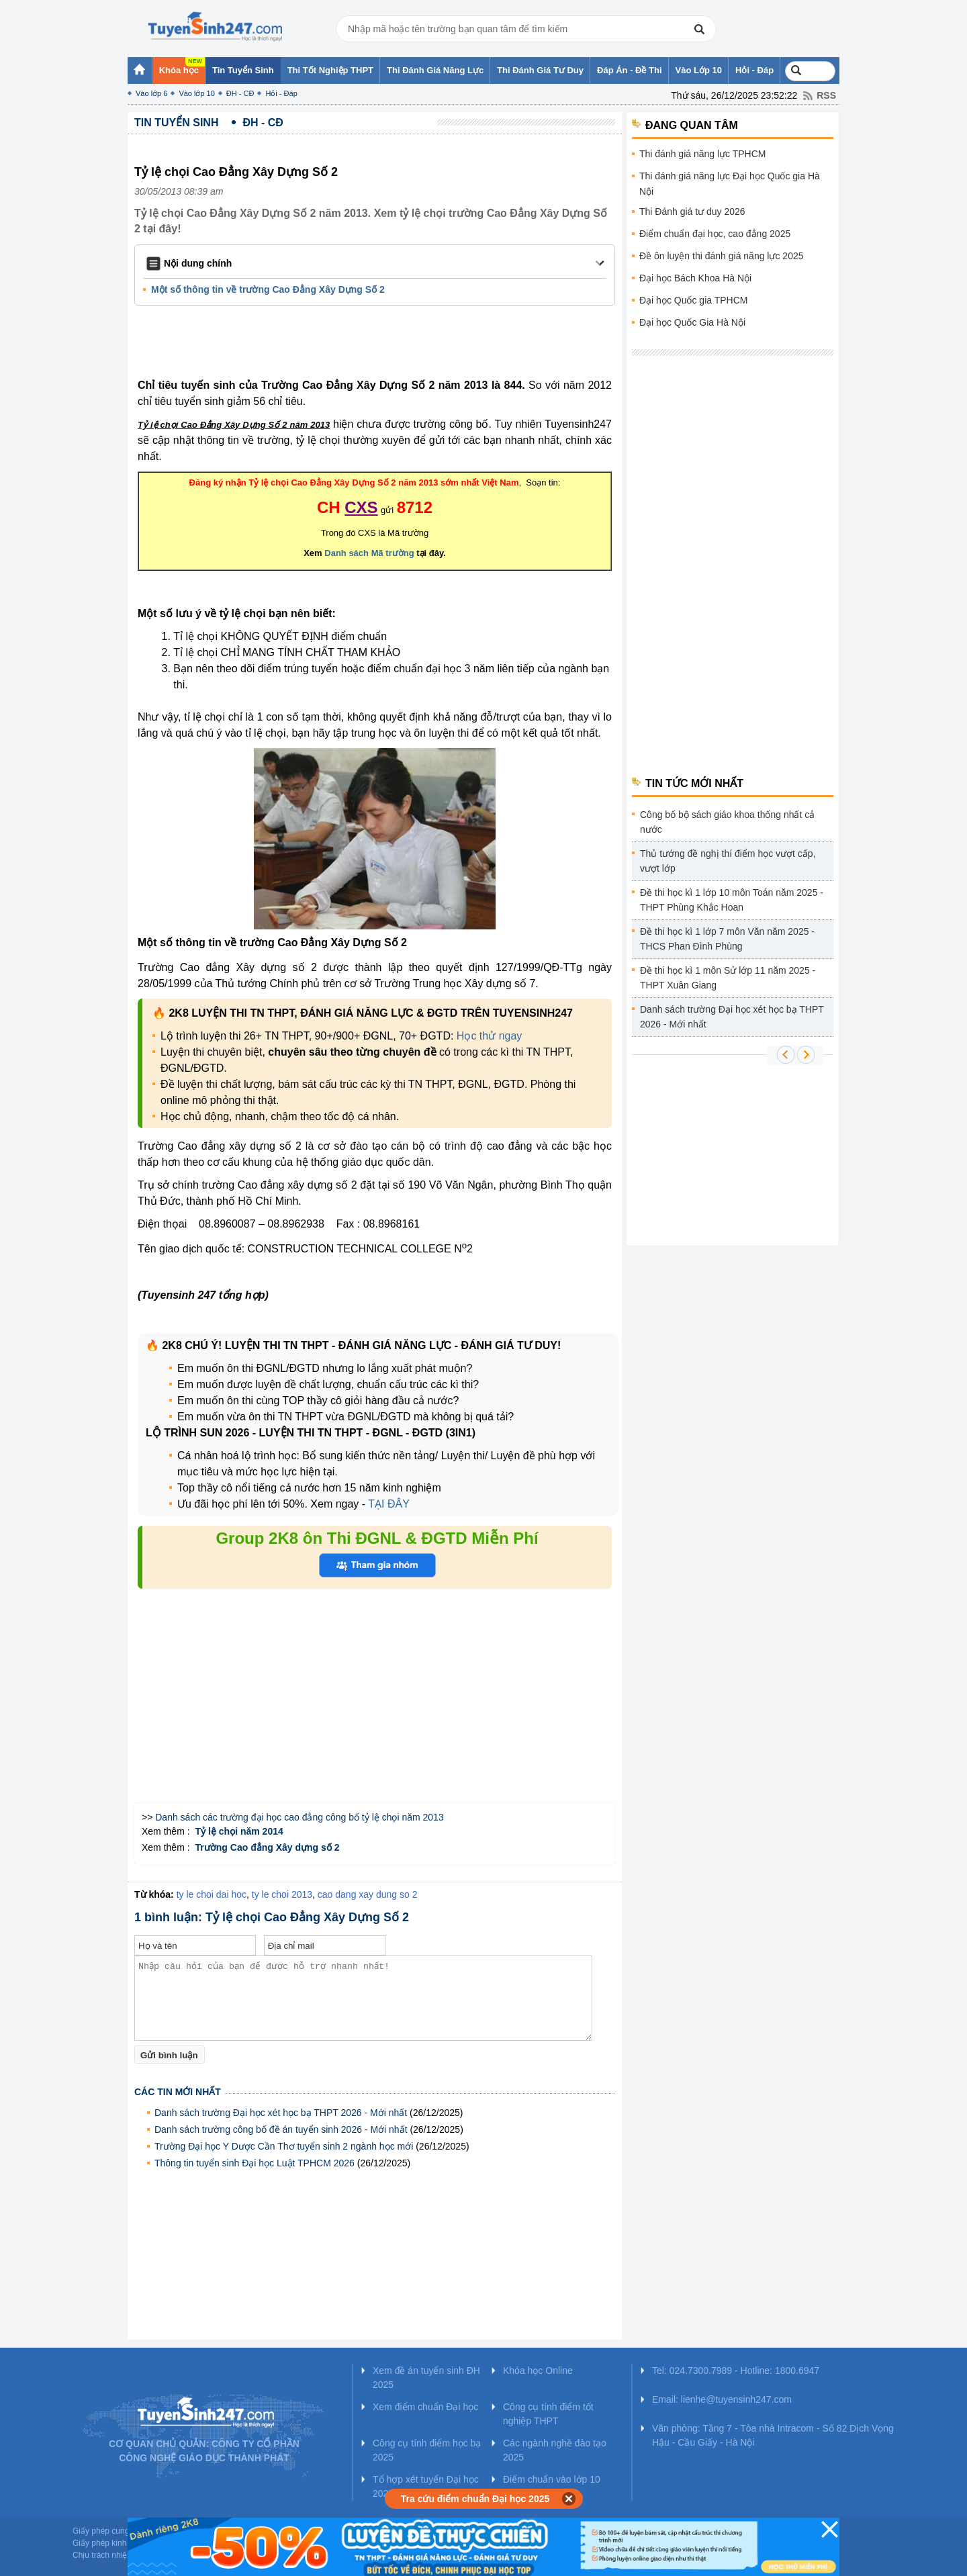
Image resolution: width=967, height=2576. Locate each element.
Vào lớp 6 (151, 93)
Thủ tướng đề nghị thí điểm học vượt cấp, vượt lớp (728, 861)
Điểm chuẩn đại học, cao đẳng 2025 (714, 233)
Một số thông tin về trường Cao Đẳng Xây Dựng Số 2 (268, 289)
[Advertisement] (378, 344)
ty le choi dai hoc (211, 1894)
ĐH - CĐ (240, 93)
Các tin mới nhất (177, 2091)
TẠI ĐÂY (389, 1504)
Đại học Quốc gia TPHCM (693, 300)
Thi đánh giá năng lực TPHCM (702, 153)
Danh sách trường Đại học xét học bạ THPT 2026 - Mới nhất (280, 2112)
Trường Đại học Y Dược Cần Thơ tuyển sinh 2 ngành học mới (283, 2146)
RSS (826, 95)
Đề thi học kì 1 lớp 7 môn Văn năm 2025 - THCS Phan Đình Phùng (727, 939)
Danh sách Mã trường (369, 553)
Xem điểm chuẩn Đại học (425, 2406)
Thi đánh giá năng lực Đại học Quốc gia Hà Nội (729, 184)
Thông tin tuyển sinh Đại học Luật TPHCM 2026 (254, 2163)
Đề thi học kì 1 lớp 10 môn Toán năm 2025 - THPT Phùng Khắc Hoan (731, 900)
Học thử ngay (489, 1036)
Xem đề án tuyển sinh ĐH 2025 (426, 2377)
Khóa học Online (538, 2370)
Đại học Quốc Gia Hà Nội (692, 322)
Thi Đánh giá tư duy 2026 (692, 211)
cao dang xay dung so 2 (368, 1894)
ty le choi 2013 (282, 1894)
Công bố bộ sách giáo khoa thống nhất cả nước (727, 822)
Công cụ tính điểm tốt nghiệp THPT (548, 2413)
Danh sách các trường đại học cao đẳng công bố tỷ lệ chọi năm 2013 (299, 1817)
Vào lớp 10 (196, 93)
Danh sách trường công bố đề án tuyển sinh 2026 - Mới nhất (281, 2129)
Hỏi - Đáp (281, 93)
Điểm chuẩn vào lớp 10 (551, 2479)
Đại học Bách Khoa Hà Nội (695, 278)
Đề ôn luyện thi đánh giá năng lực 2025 (721, 255)
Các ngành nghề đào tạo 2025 (554, 2450)
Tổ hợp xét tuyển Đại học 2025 (426, 2486)
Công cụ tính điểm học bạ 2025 (427, 2450)
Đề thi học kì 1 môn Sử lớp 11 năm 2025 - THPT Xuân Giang (727, 978)
